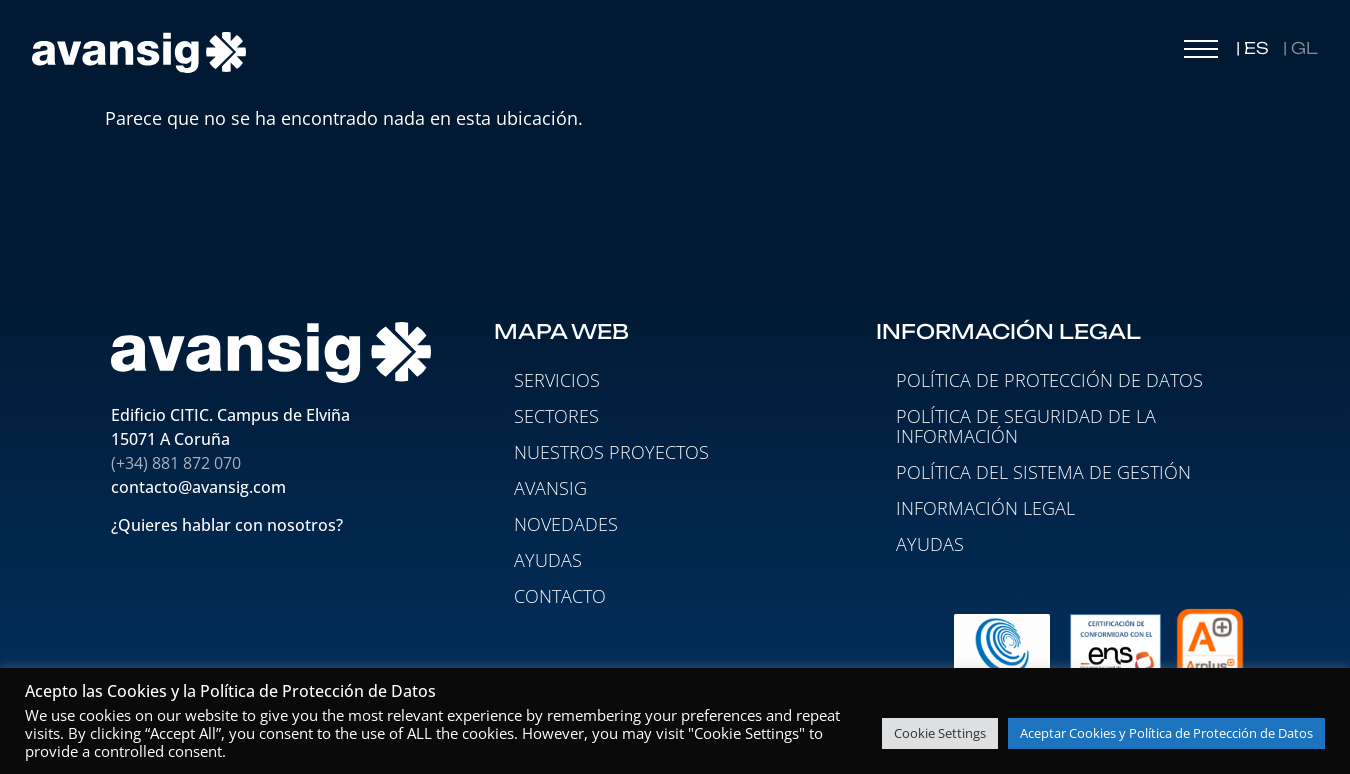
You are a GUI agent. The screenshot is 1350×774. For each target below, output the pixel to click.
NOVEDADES (566, 524)
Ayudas (930, 544)
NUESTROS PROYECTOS (611, 452)
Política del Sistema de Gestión (1043, 472)
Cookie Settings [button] (940, 733)
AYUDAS (548, 560)
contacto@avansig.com (198, 487)
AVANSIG (550, 488)
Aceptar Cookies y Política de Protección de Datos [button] (1166, 733)
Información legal (985, 508)
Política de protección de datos (1049, 380)
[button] (1201, 54)
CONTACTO (560, 596)
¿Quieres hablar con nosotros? (229, 526)
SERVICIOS (557, 380)
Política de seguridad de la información (1026, 426)
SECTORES (556, 416)
